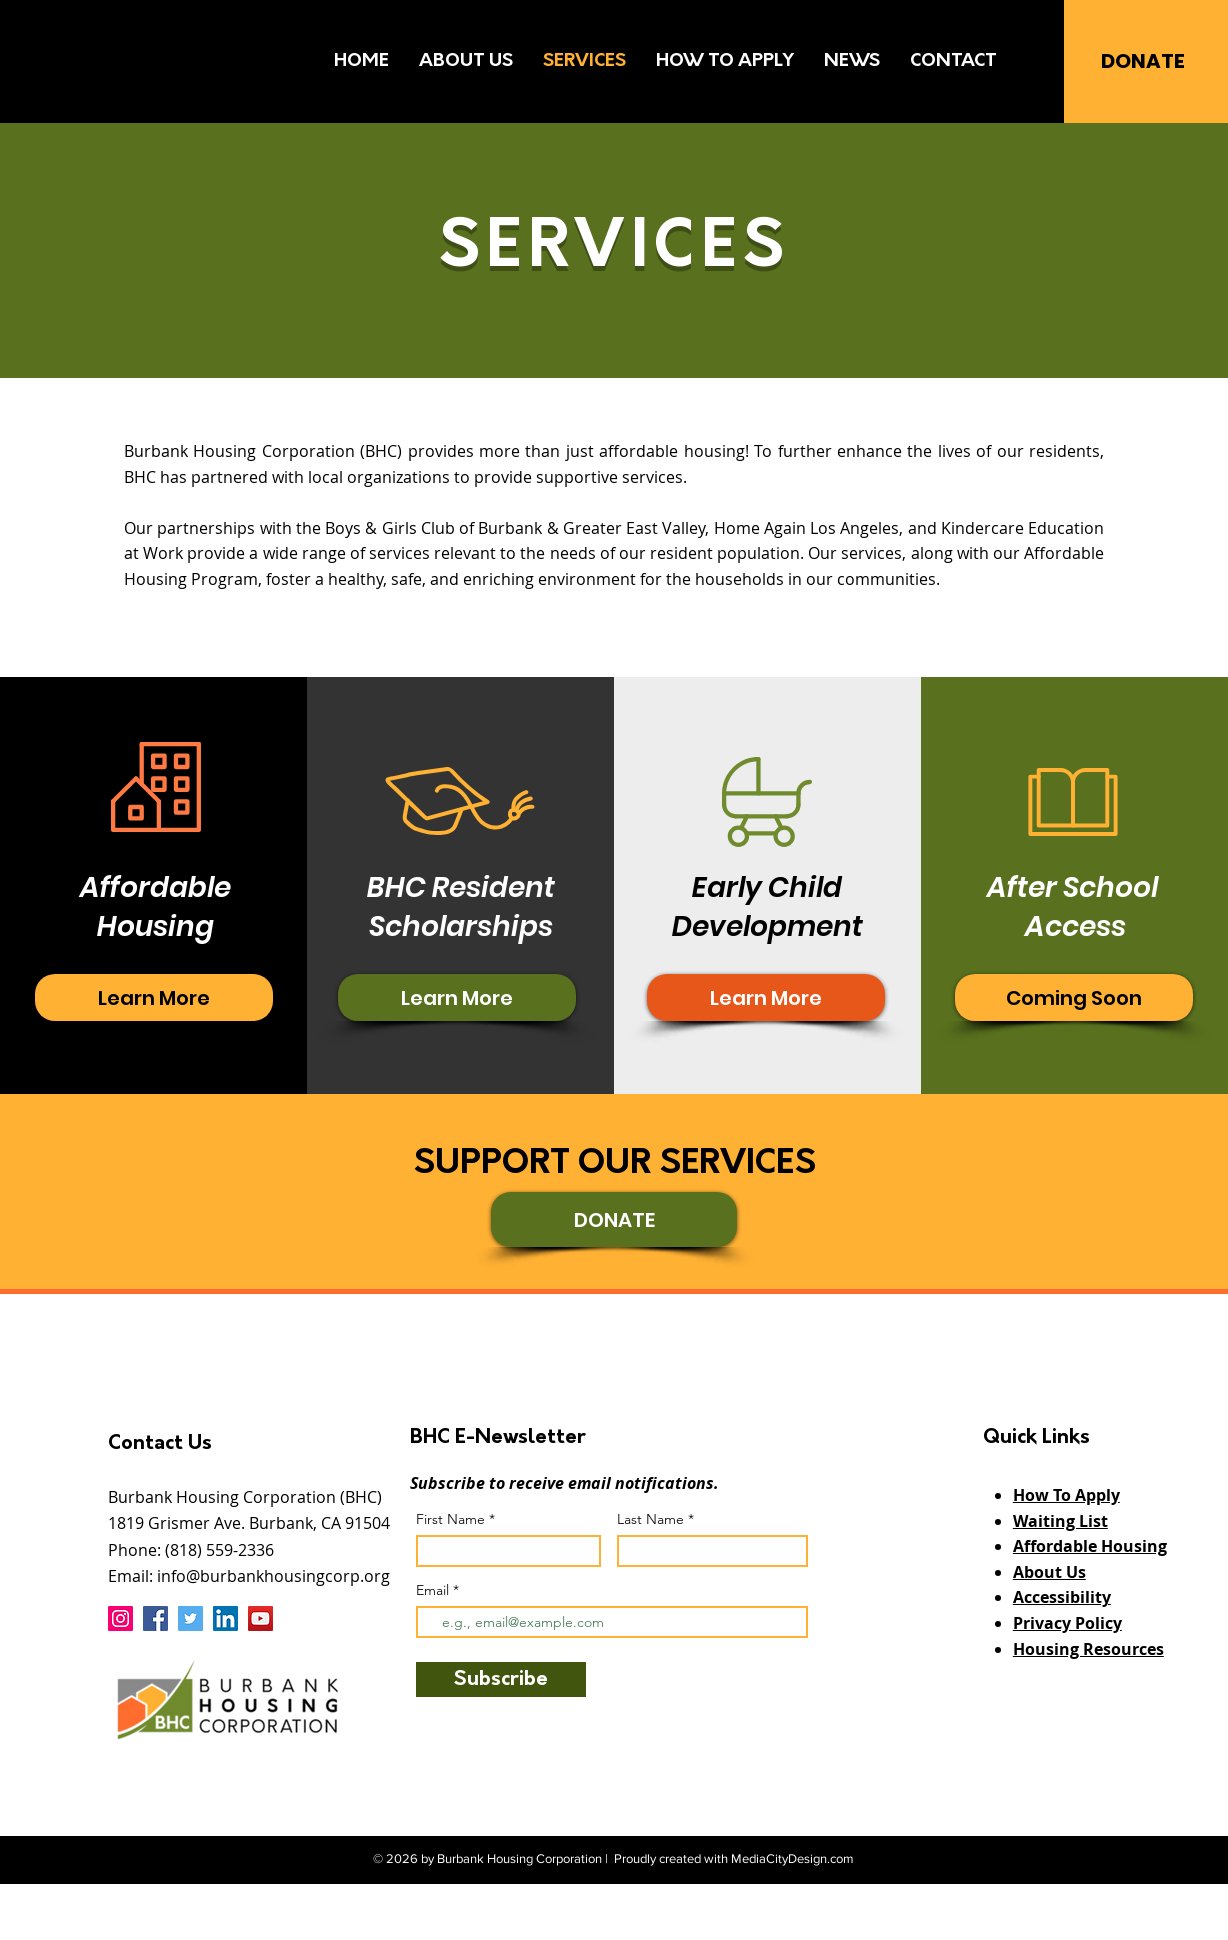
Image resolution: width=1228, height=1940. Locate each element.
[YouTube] (260, 1618)
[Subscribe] (501, 1679)
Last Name (650, 1519)
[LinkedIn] (225, 1618)
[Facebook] (155, 1618)
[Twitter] (190, 1618)
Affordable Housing (1090, 1546)
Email (434, 1590)
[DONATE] (1142, 60)
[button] (1074, 997)
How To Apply (1066, 1495)
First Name (450, 1519)
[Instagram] (120, 1618)
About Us (1049, 1572)
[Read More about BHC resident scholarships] (154, 997)
